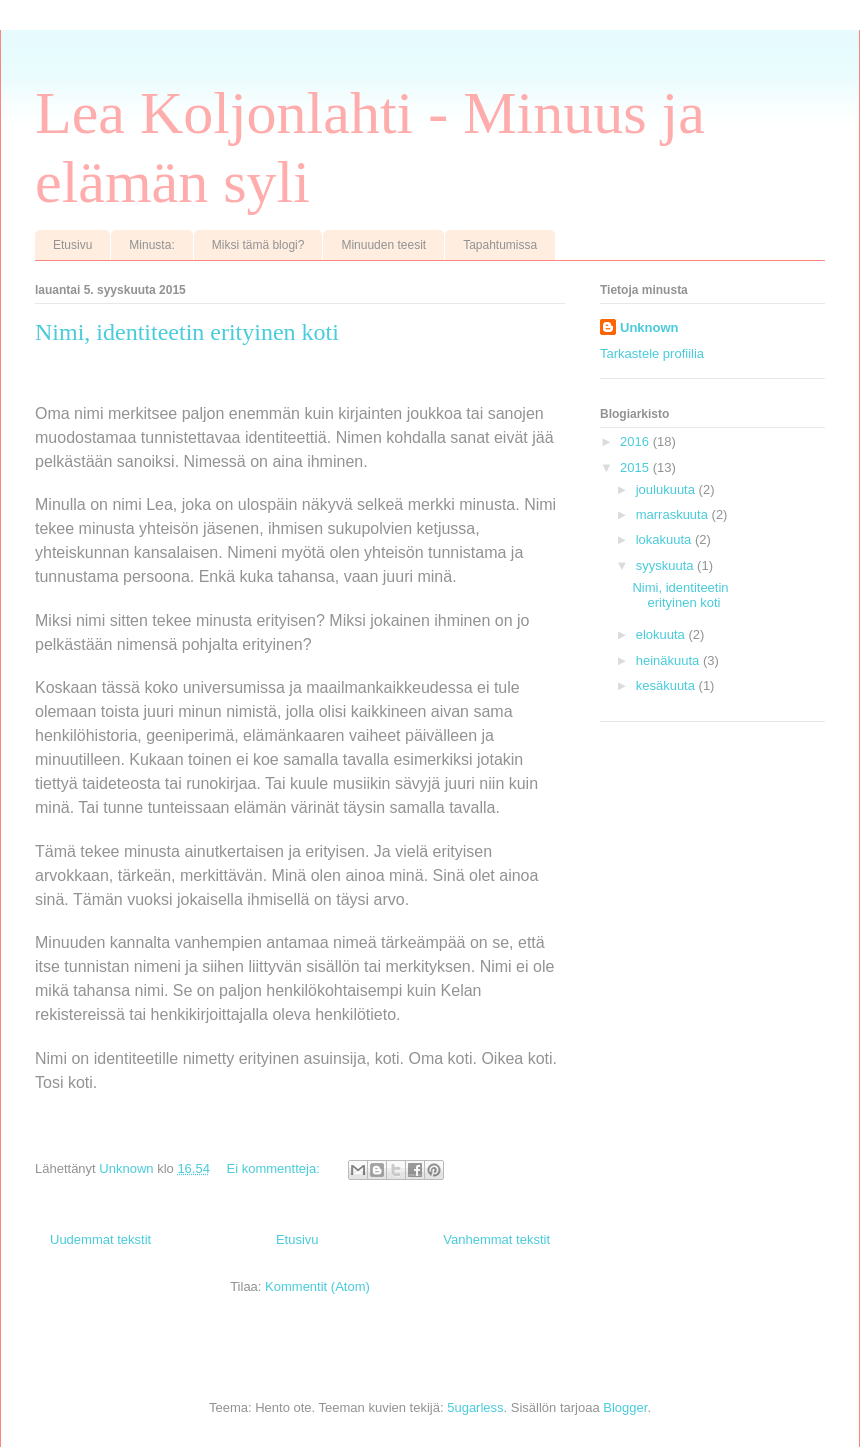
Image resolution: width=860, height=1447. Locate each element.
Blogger (625, 1407)
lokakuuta (665, 539)
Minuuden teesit (383, 245)
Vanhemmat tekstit (496, 1239)
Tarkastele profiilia (652, 353)
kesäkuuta (667, 685)
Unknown (649, 327)
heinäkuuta (669, 660)
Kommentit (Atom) (317, 1286)
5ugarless (475, 1407)
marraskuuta (674, 514)
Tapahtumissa (500, 245)
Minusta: (151, 245)
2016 (636, 441)
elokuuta (662, 634)
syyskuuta (666, 565)
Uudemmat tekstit (100, 1239)
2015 (636, 467)
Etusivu (72, 245)
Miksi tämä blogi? (258, 245)
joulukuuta (667, 489)
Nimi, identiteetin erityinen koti (187, 332)
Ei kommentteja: (275, 1168)
